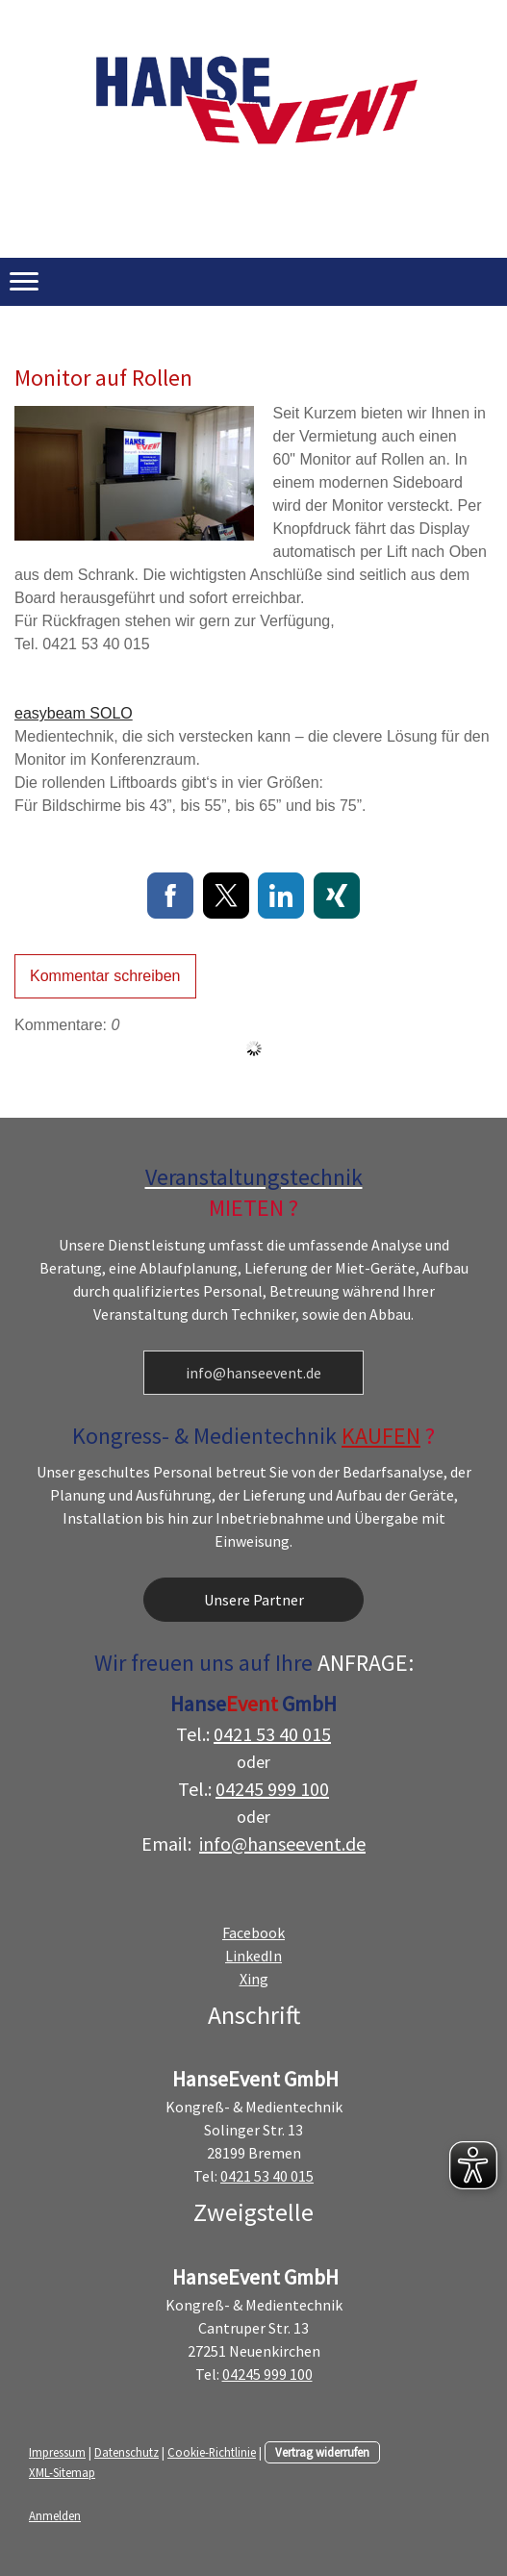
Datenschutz (126, 2452)
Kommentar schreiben (105, 976)
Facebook (253, 1932)
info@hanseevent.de (253, 1372)
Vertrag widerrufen (322, 2452)
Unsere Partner (254, 1599)
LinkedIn (253, 1955)
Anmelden (55, 2515)
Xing (254, 1978)
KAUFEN (381, 1436)
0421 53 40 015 (272, 1734)
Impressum (57, 2452)
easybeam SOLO (73, 713)
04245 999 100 (272, 1789)
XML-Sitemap (62, 2472)
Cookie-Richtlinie (211, 2452)
